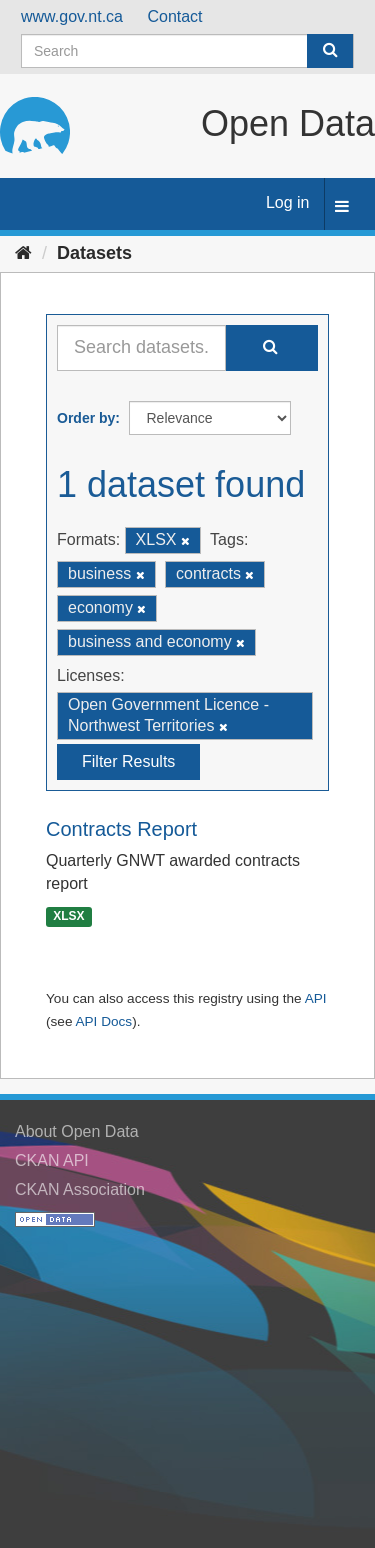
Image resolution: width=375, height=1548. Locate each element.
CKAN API (52, 1160)
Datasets (94, 253)
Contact (174, 16)
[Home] (23, 253)
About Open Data (77, 1131)
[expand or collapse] (342, 207)
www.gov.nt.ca (72, 16)
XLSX (68, 916)
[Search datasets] (187, 51)
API (316, 998)
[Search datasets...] (141, 348)
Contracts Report (121, 829)
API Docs (103, 1021)
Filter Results (128, 761)
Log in (288, 202)
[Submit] (330, 51)
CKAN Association (80, 1189)
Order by (86, 418)
